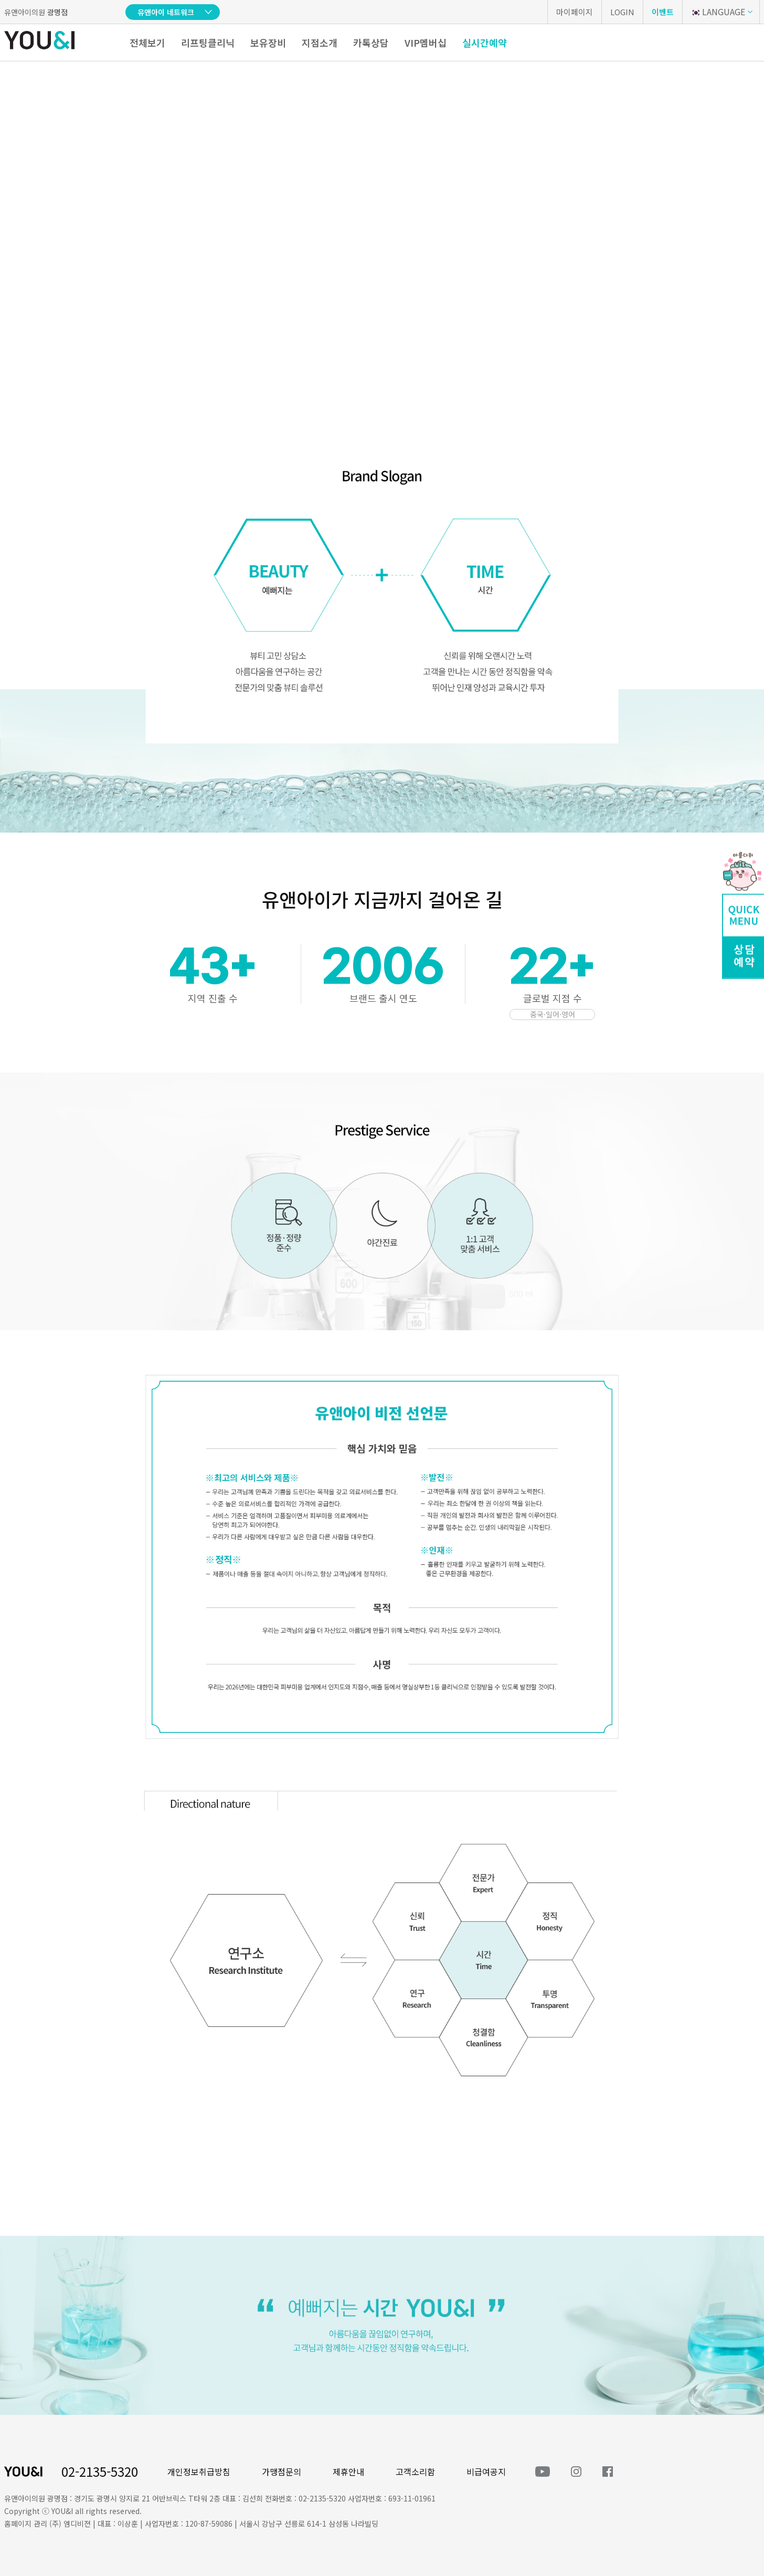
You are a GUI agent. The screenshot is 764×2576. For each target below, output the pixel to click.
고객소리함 (415, 2471)
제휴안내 (348, 2471)
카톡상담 (371, 42)
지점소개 (319, 42)
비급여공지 (486, 2471)
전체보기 (147, 42)
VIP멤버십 (426, 42)
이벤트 (663, 11)
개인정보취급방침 (198, 2471)
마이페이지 (574, 11)
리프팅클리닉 (208, 42)
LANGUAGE (717, 11)
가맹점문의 (281, 2471)
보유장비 (268, 42)
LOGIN (622, 11)
